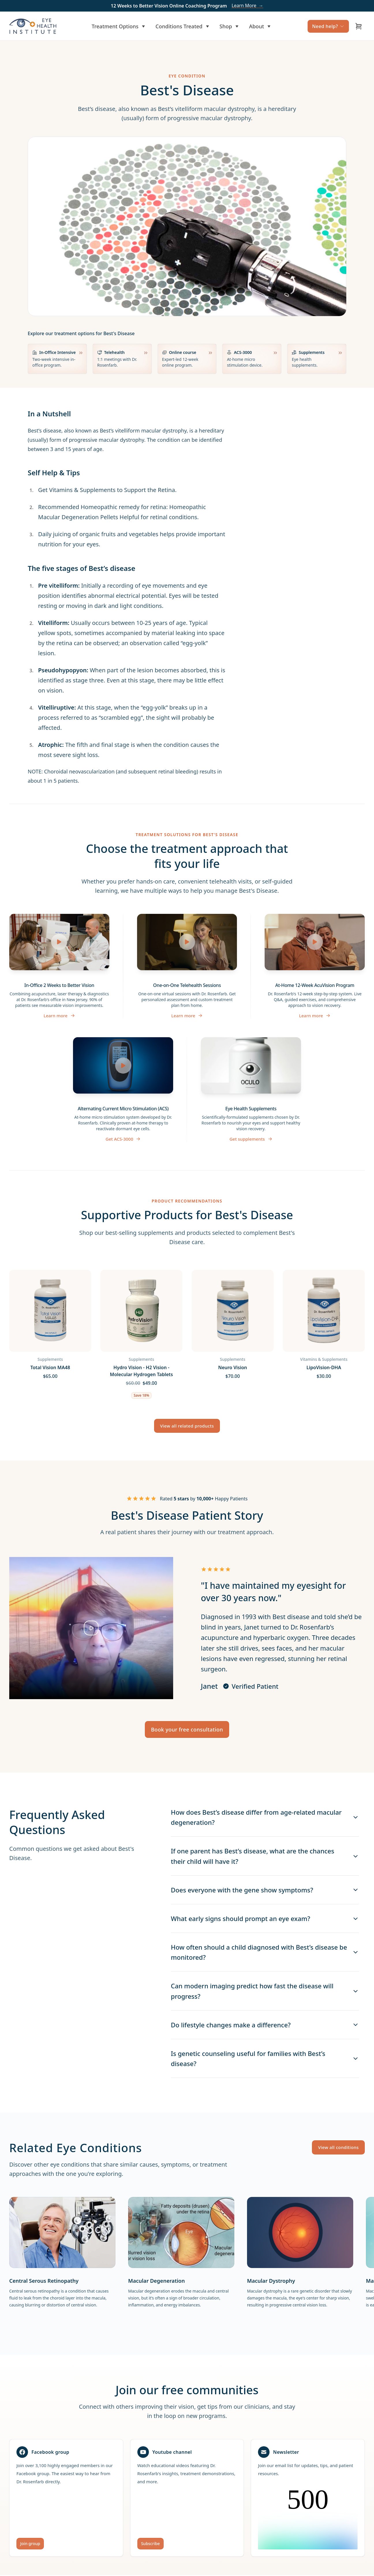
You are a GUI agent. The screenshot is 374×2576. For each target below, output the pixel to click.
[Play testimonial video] (91, 1628)
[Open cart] (359, 26)
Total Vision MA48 (50, 1367)
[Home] (32, 26)
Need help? (328, 26)
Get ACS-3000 (123, 1139)
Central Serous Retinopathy (43, 2280)
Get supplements (250, 1139)
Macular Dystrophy (271, 2280)
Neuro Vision (232, 1367)
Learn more (59, 1015)
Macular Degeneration (156, 2280)
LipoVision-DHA (323, 1367)
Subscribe (150, 2543)
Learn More (247, 5)
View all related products (187, 1426)
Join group (30, 2543)
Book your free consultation (187, 1729)
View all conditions (338, 2147)
